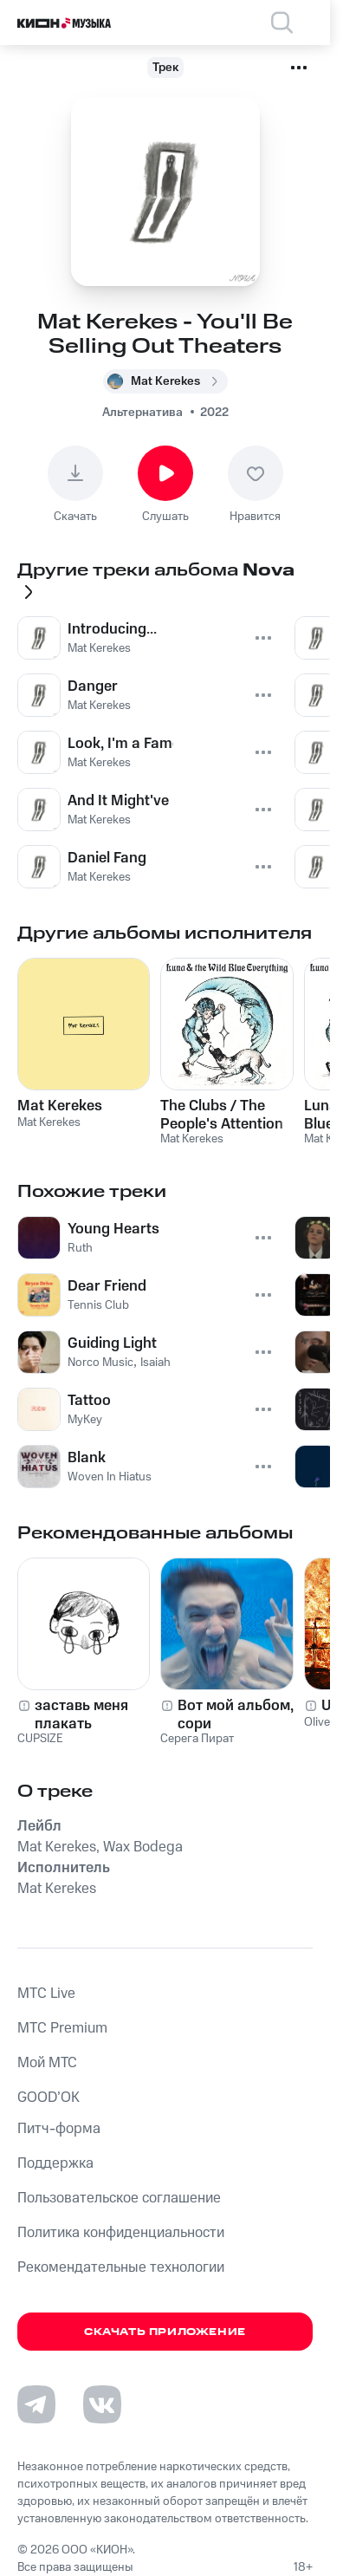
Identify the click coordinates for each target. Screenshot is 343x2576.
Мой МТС (47, 2062)
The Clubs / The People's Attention (221, 1114)
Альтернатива (142, 412)
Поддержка (55, 2163)
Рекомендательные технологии (120, 2267)
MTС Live (46, 1993)
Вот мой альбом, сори (236, 1714)
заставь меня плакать (81, 1714)
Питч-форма (58, 2128)
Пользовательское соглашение (119, 2198)
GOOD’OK (48, 2097)
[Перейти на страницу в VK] (102, 2404)
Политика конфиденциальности (120, 2232)
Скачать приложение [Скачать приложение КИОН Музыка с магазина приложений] (165, 2332)
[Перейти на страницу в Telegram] (36, 2404)
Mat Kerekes (59, 1106)
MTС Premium (62, 2028)
